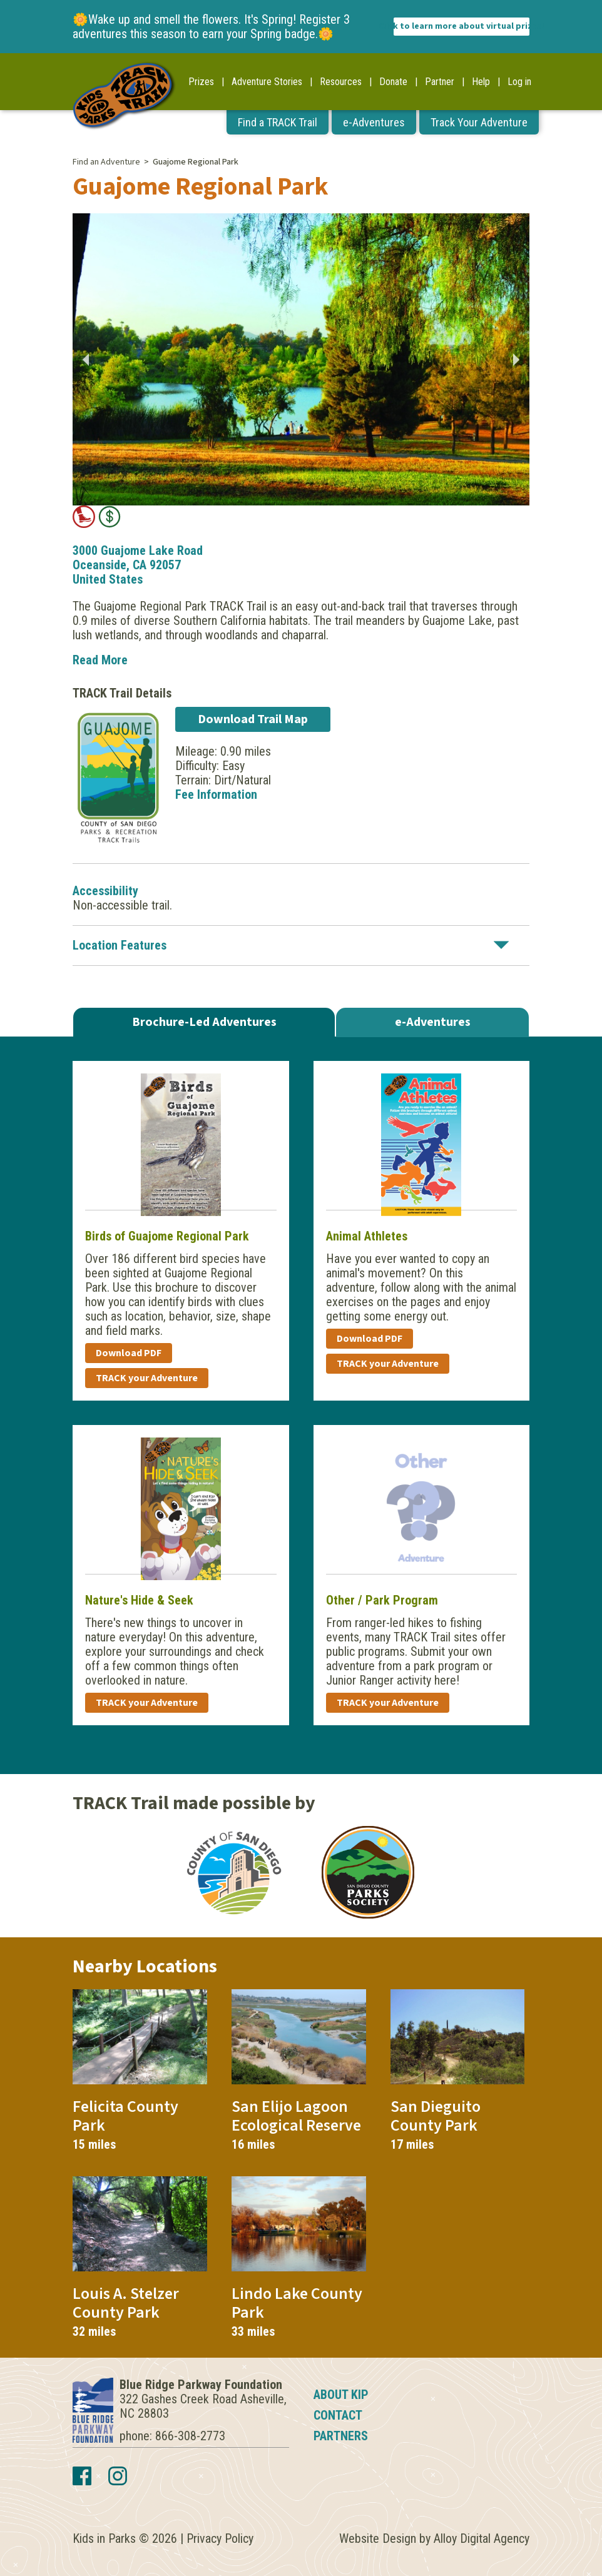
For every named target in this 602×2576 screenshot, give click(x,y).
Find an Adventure (106, 162)
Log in (519, 82)
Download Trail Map (253, 719)
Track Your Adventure (479, 122)
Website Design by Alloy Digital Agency (434, 2538)
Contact (338, 2415)
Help (481, 82)
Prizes (201, 82)
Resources (341, 82)
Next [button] (517, 359)
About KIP (341, 2394)
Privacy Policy (219, 2538)
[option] (301, 359)
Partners (341, 2435)
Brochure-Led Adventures (204, 1022)
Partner (439, 82)
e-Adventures (374, 122)
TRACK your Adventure (147, 1378)
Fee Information (216, 794)
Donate (393, 82)
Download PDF (128, 1353)
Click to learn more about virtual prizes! (461, 26)
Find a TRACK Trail (277, 122)
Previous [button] (85, 359)
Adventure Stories (267, 82)
